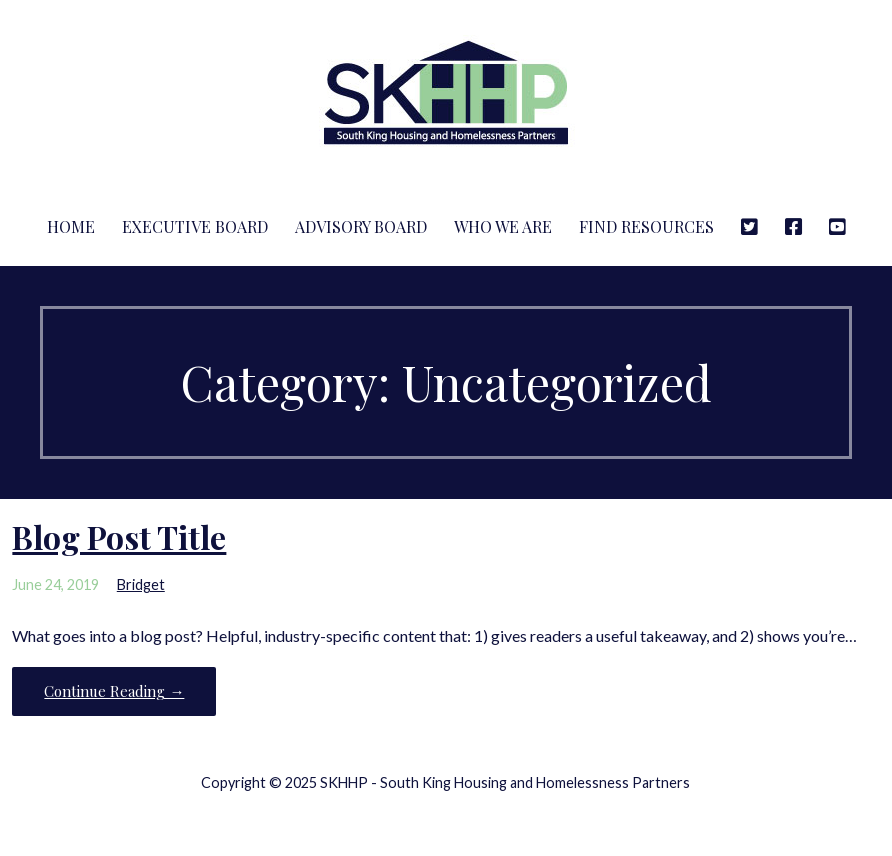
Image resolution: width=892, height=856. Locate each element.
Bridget (141, 584)
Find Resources (646, 226)
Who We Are (503, 226)
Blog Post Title (119, 536)
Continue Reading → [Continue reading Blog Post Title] (114, 691)
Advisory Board (361, 226)
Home (71, 226)
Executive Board (195, 226)
